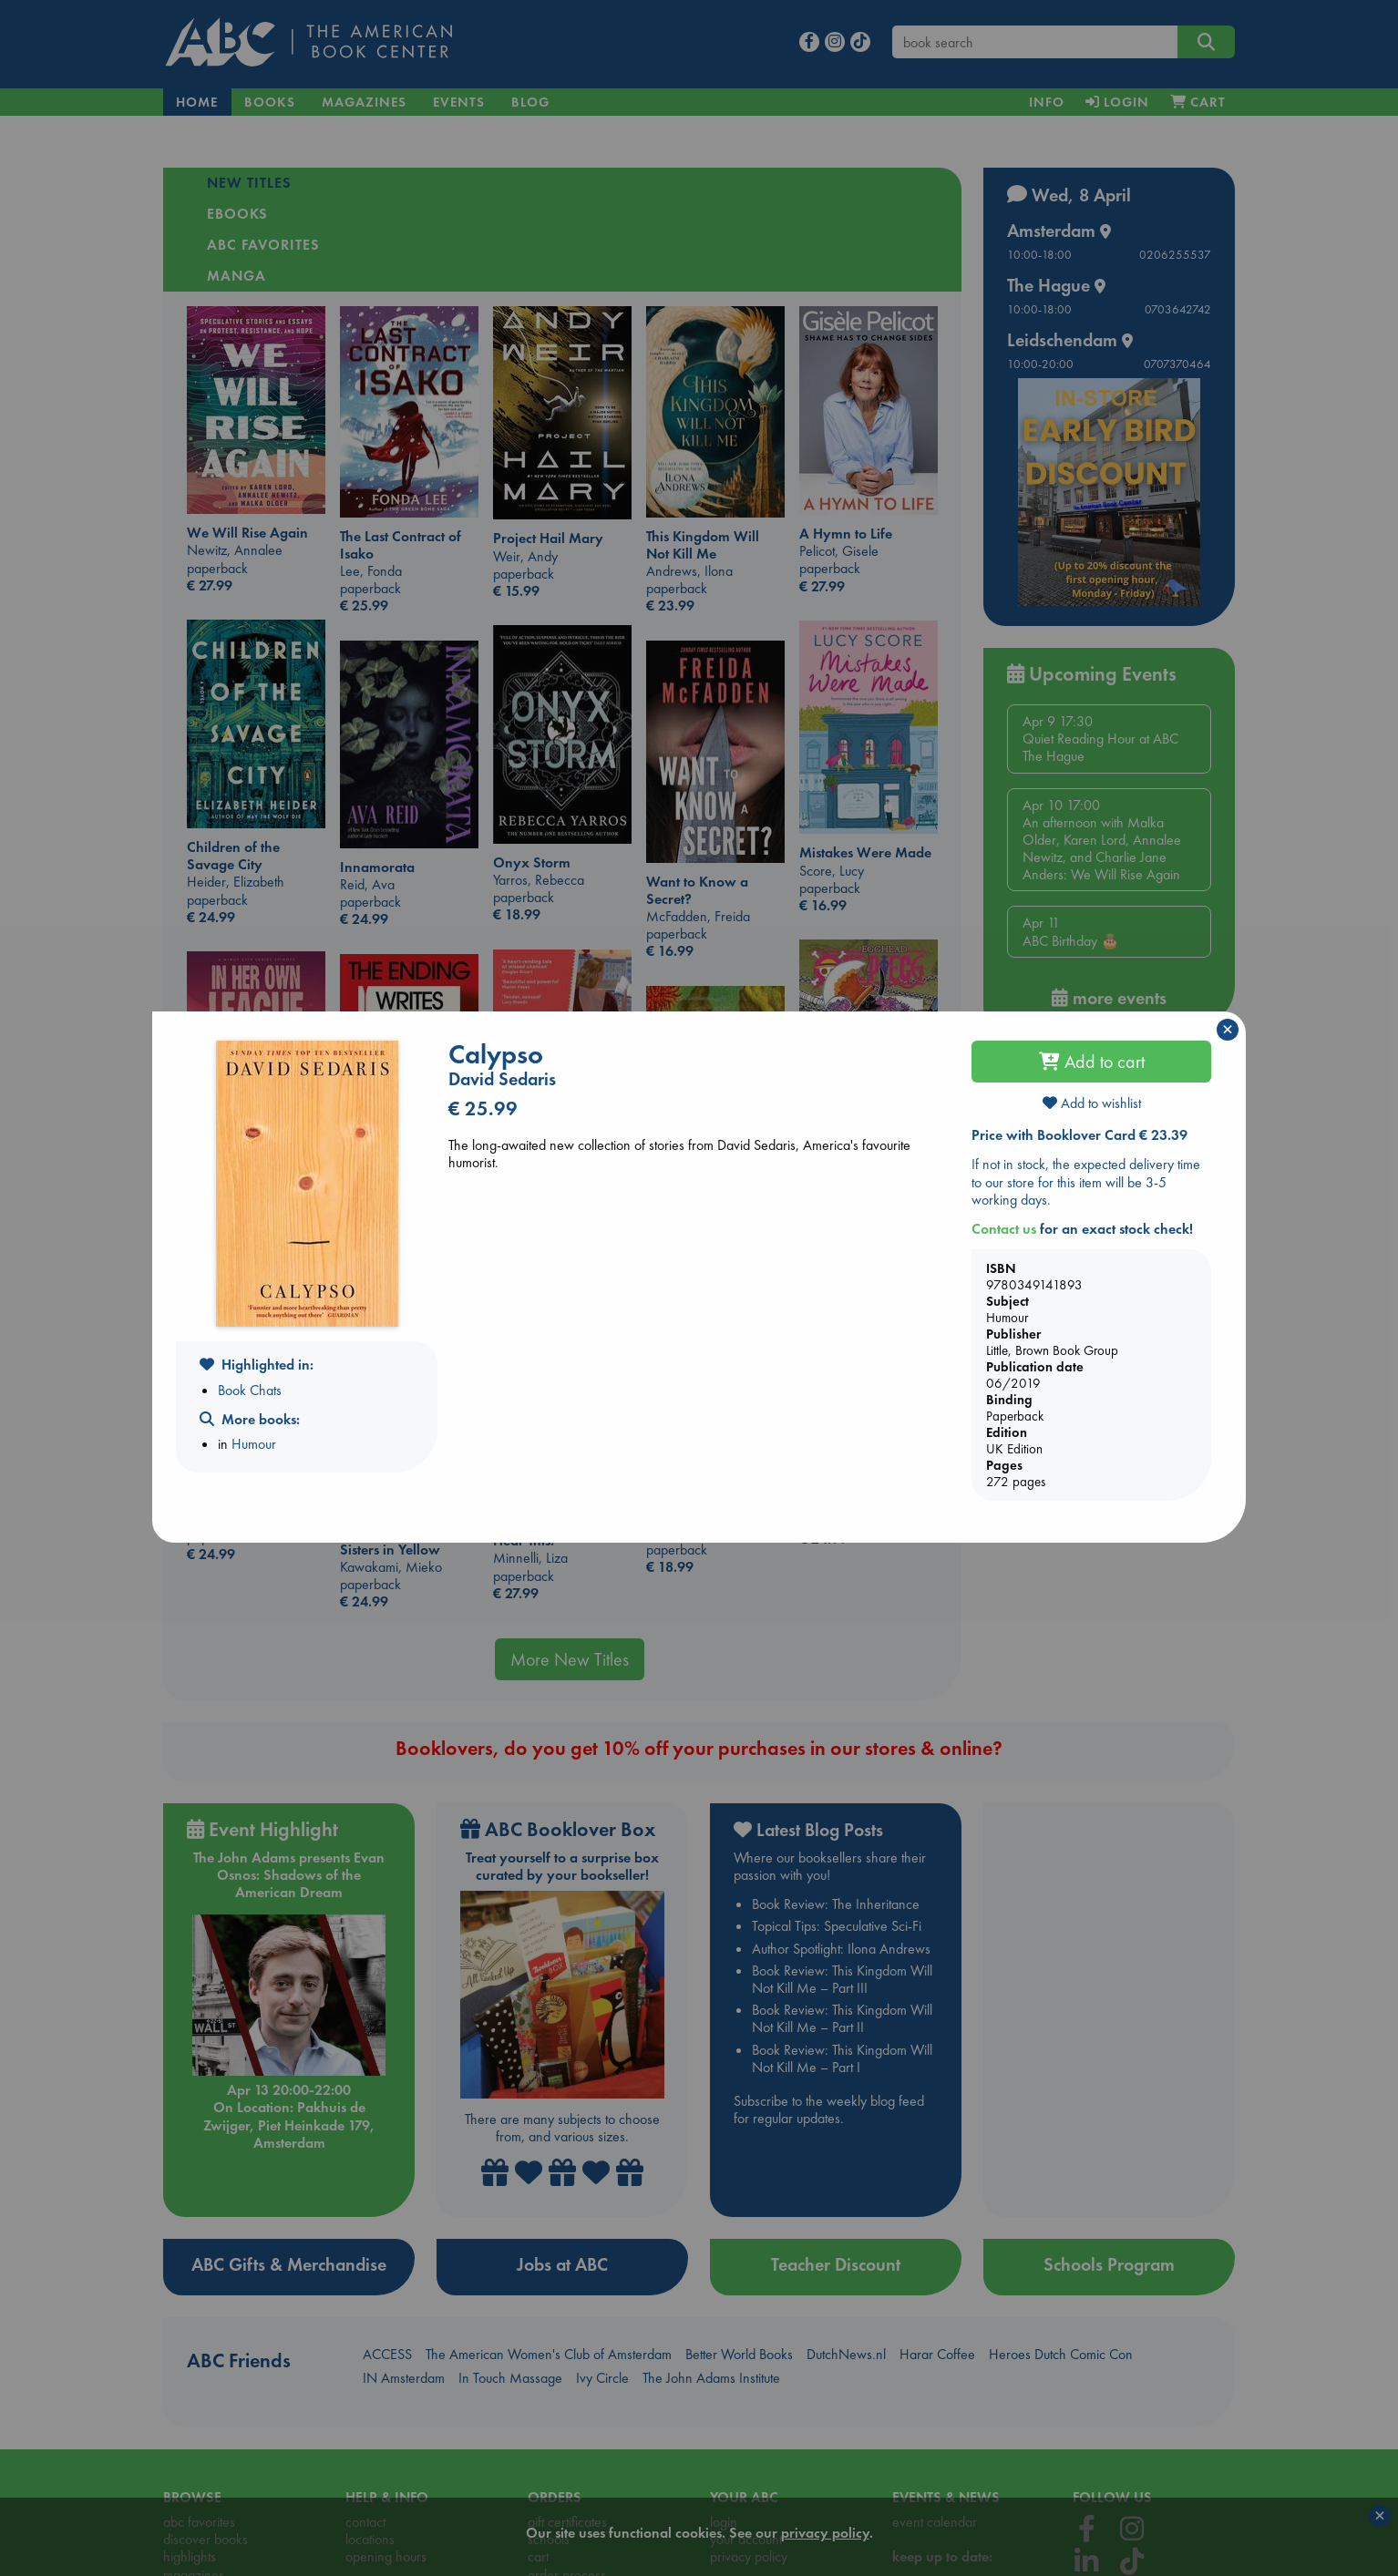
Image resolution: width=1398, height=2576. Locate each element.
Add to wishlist (1092, 1103)
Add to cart (1092, 1061)
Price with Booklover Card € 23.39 (1079, 1134)
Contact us (1003, 1228)
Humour (253, 1443)
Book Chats (250, 1390)
